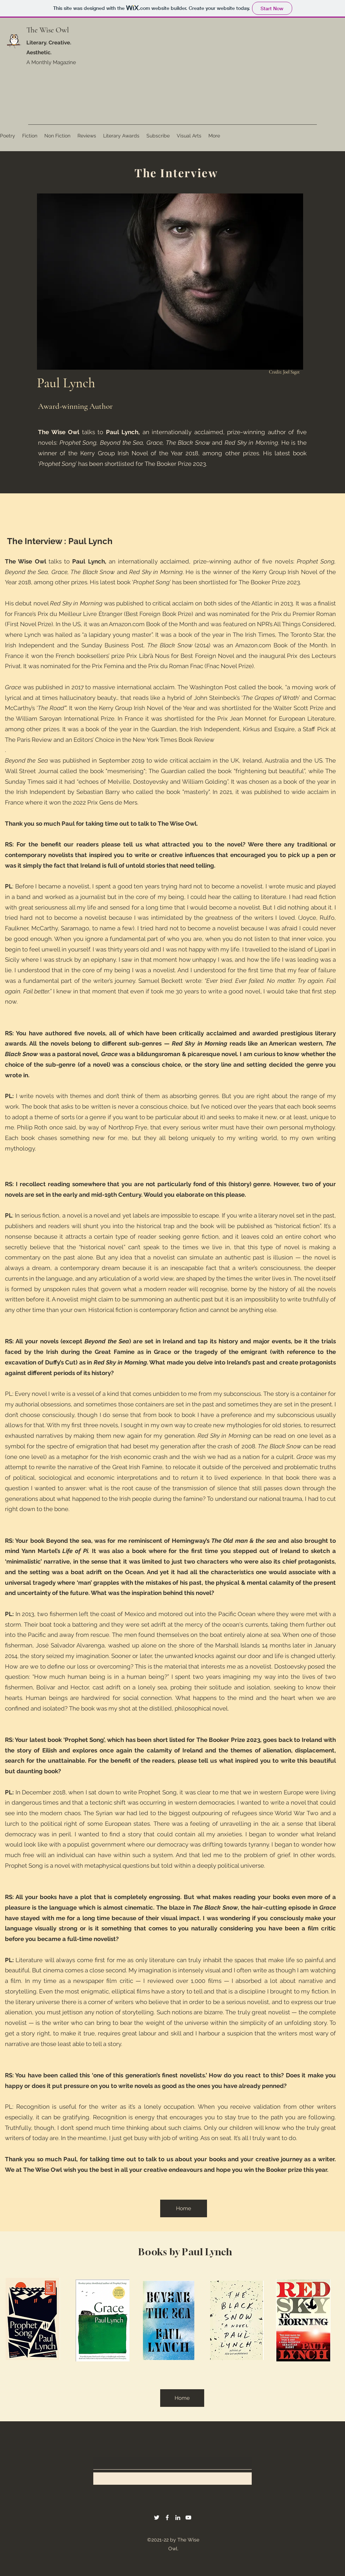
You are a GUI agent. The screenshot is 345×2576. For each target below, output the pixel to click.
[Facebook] (167, 2517)
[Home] (183, 2208)
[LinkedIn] (177, 2517)
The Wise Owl (47, 30)
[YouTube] (188, 2517)
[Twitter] (156, 2517)
